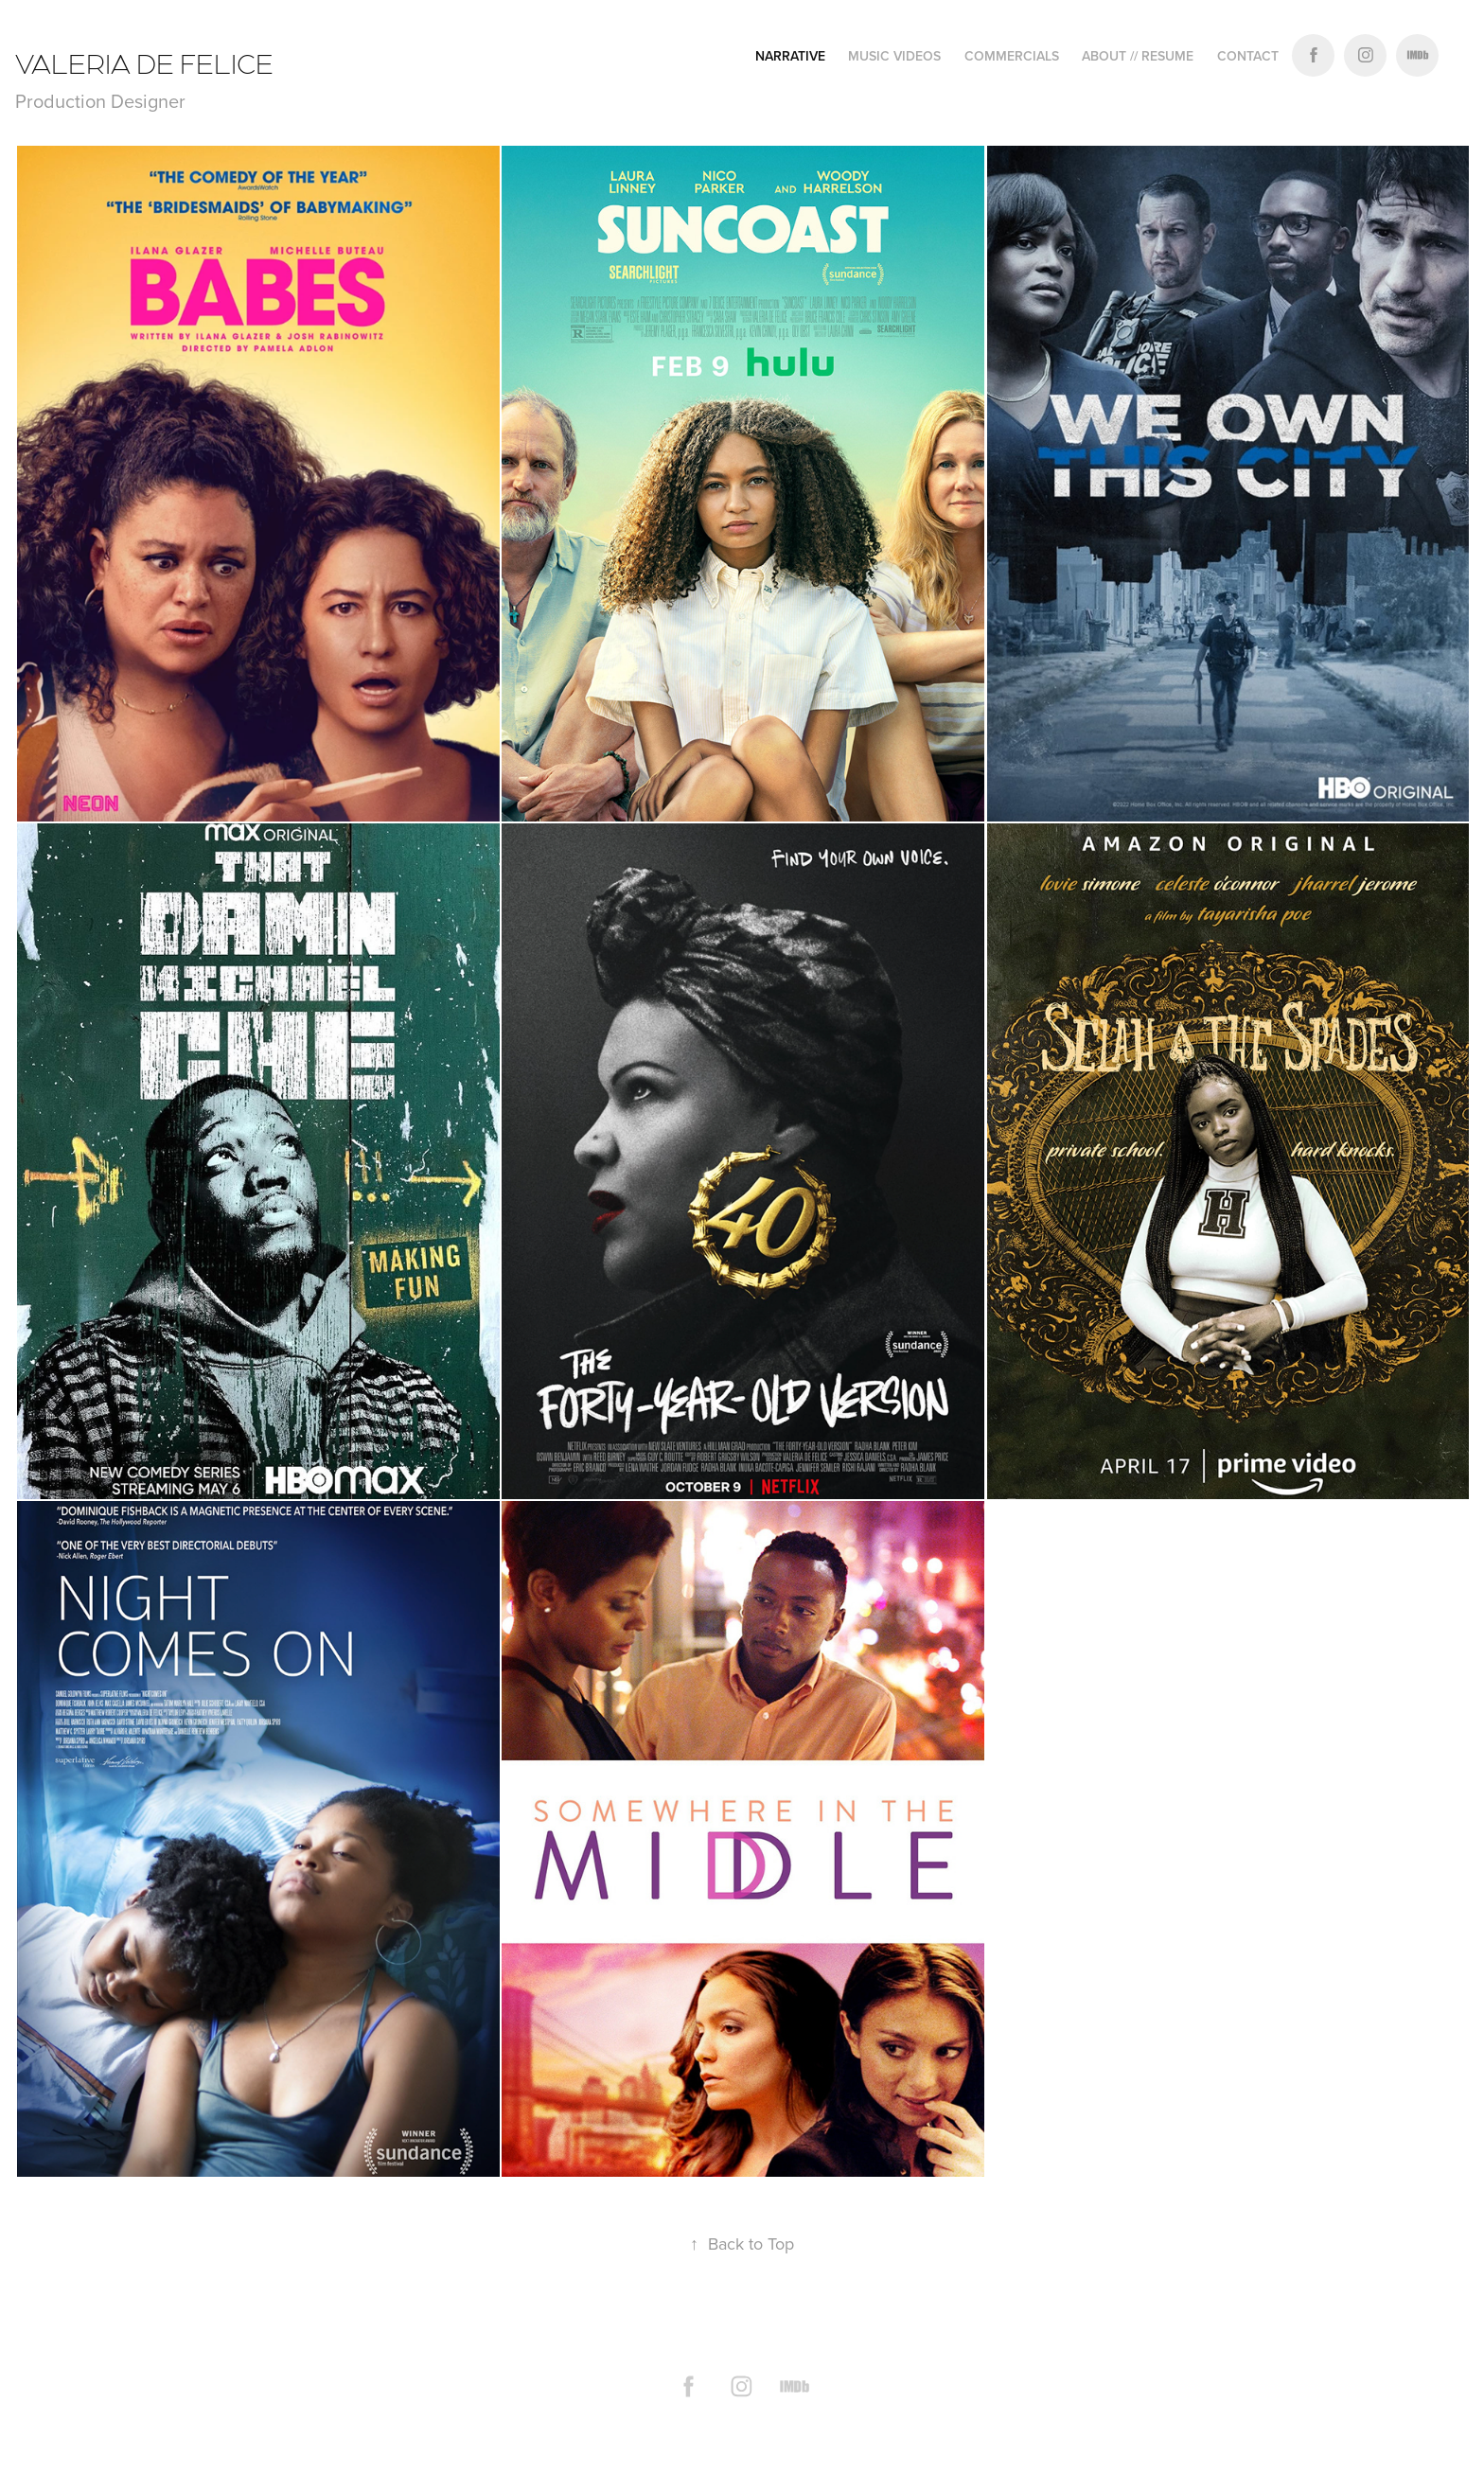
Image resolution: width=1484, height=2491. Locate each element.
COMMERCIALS (1011, 55)
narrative (790, 55)
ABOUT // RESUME (1137, 55)
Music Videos (894, 55)
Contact (1248, 55)
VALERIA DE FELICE (147, 62)
